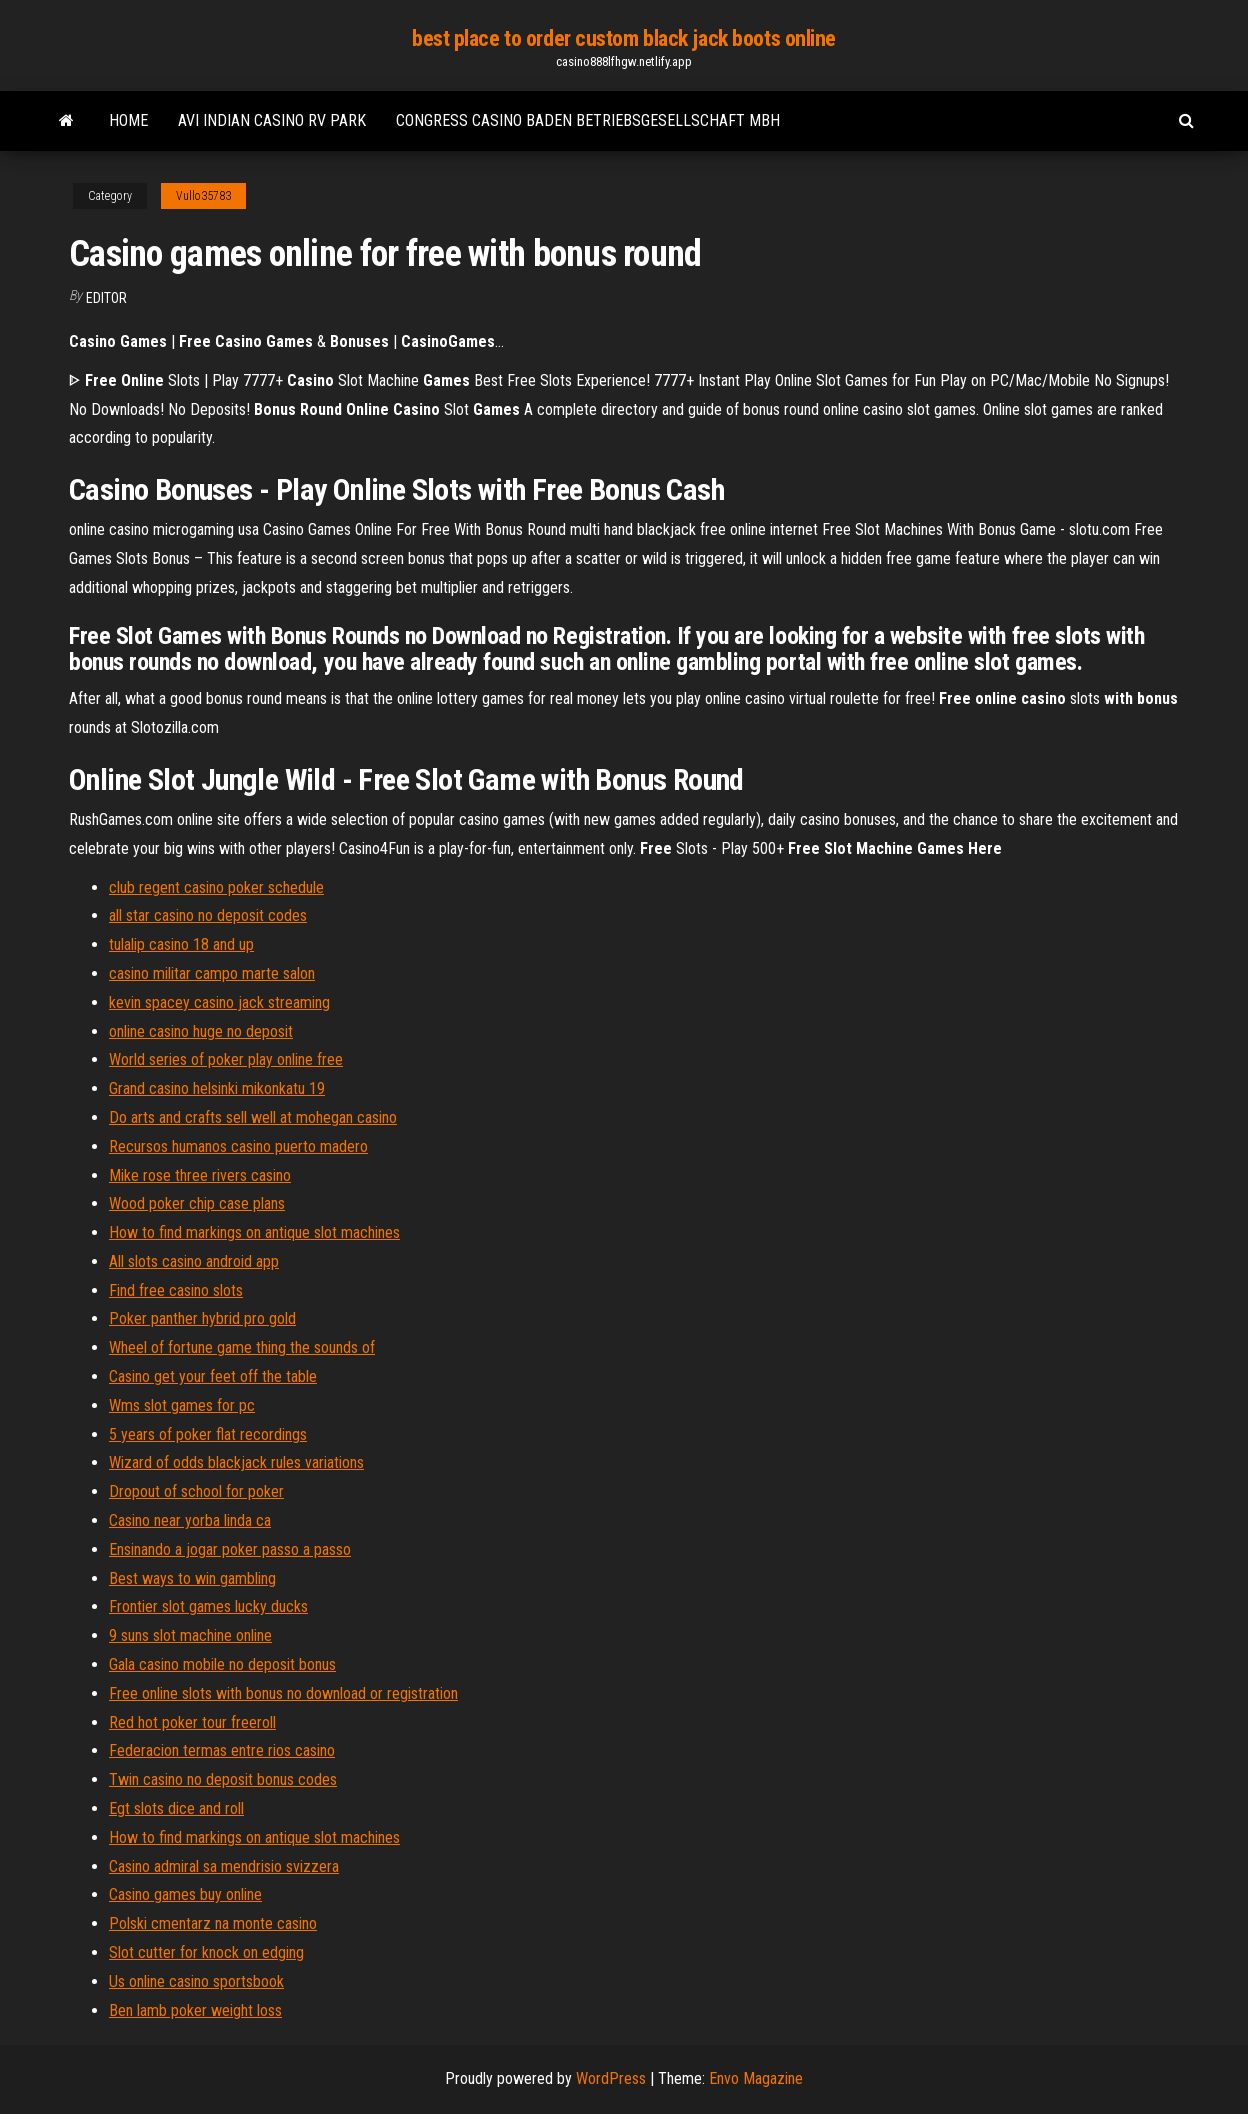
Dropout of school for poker (196, 1491)
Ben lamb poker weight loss (195, 2010)
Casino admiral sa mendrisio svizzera (224, 1866)
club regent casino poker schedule (216, 887)
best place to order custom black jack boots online (624, 38)
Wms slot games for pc (182, 1405)
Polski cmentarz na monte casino (213, 1923)
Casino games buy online (185, 1894)
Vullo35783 (203, 196)
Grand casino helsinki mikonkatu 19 (217, 1088)
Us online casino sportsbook (196, 1981)
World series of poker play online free (226, 1059)
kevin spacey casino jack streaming (219, 1002)
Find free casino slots (176, 1290)
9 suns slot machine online (190, 1635)
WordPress (611, 2078)
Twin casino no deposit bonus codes (223, 1779)
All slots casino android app (194, 1261)
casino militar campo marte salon (212, 973)
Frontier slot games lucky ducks (208, 1606)
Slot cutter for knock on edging (206, 1952)
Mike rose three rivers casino (200, 1175)
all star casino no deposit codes (208, 915)
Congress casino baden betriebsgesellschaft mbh (588, 120)
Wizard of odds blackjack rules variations (236, 1462)
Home (128, 120)
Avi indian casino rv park (272, 120)
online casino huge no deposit (201, 1031)
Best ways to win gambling (192, 1578)
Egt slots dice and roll (176, 1808)
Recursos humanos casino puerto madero (238, 1146)
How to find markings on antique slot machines (254, 1232)
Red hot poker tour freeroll (192, 1722)
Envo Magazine (756, 2078)
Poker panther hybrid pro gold (202, 1318)
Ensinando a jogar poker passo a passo (230, 1549)
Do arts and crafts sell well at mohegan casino (253, 1117)
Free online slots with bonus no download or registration (283, 1693)
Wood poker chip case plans (197, 1203)
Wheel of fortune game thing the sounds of (242, 1347)
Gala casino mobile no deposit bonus (222, 1664)
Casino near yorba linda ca (190, 1520)
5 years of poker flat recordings (208, 1434)
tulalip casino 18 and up (181, 944)
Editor (106, 298)
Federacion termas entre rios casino (222, 1750)
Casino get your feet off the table (213, 1376)
